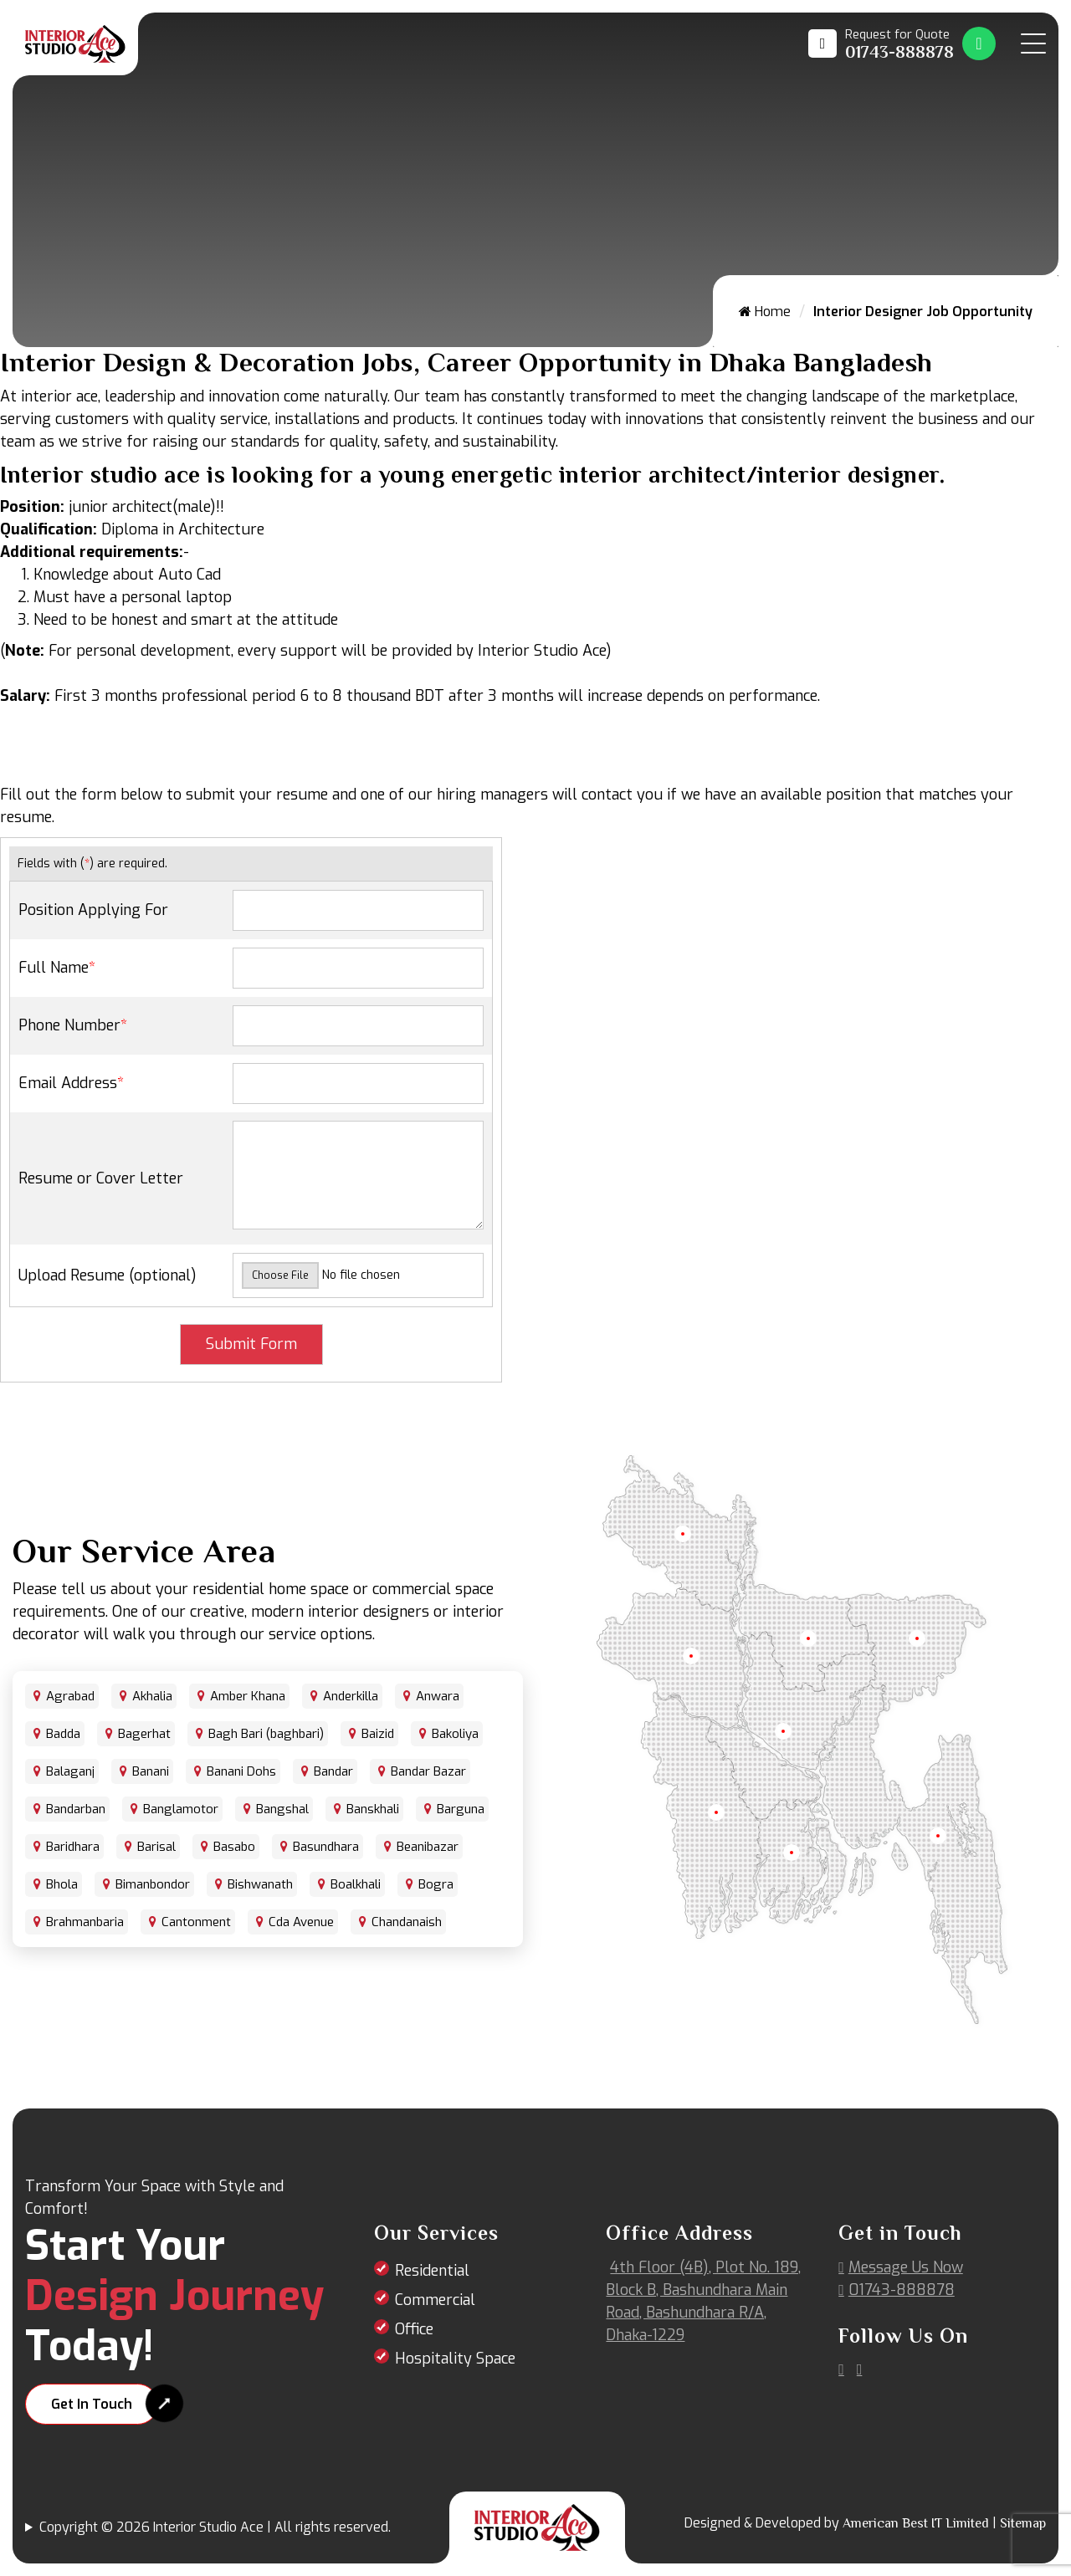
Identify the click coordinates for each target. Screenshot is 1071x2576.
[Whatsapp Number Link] (979, 43)
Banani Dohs (241, 1771)
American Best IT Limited (916, 2523)
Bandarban (75, 1809)
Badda (63, 1733)
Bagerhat (144, 1733)
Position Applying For (93, 910)
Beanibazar (428, 1846)
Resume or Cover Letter (100, 1178)
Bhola (62, 1884)
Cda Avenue (301, 1922)
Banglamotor (180, 1809)
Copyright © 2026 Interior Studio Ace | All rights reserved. (215, 2527)
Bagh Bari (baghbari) (266, 1733)
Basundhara (326, 1846)
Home (765, 311)
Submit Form (251, 1344)
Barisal (156, 1846)
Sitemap (1023, 2523)
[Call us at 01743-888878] (881, 43)
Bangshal (282, 1809)
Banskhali (372, 1809)
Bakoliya (455, 1733)
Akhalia (152, 1696)
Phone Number (72, 1025)
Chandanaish (407, 1922)
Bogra (436, 1884)
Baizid (377, 1733)
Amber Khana (247, 1696)
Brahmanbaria (85, 1922)
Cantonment (196, 1922)
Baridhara (73, 1846)
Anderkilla (350, 1696)
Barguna (460, 1809)
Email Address (71, 1083)
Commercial (435, 2300)
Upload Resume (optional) (107, 1275)
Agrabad (70, 1696)
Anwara (437, 1696)
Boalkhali (356, 1884)
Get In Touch (91, 2404)
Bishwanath (260, 1884)
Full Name (56, 968)
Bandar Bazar (428, 1771)
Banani (150, 1771)
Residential (432, 2271)
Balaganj (70, 1771)
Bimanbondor (152, 1884)
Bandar (333, 1771)
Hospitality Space (455, 2359)
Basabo (234, 1846)
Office (414, 2329)
